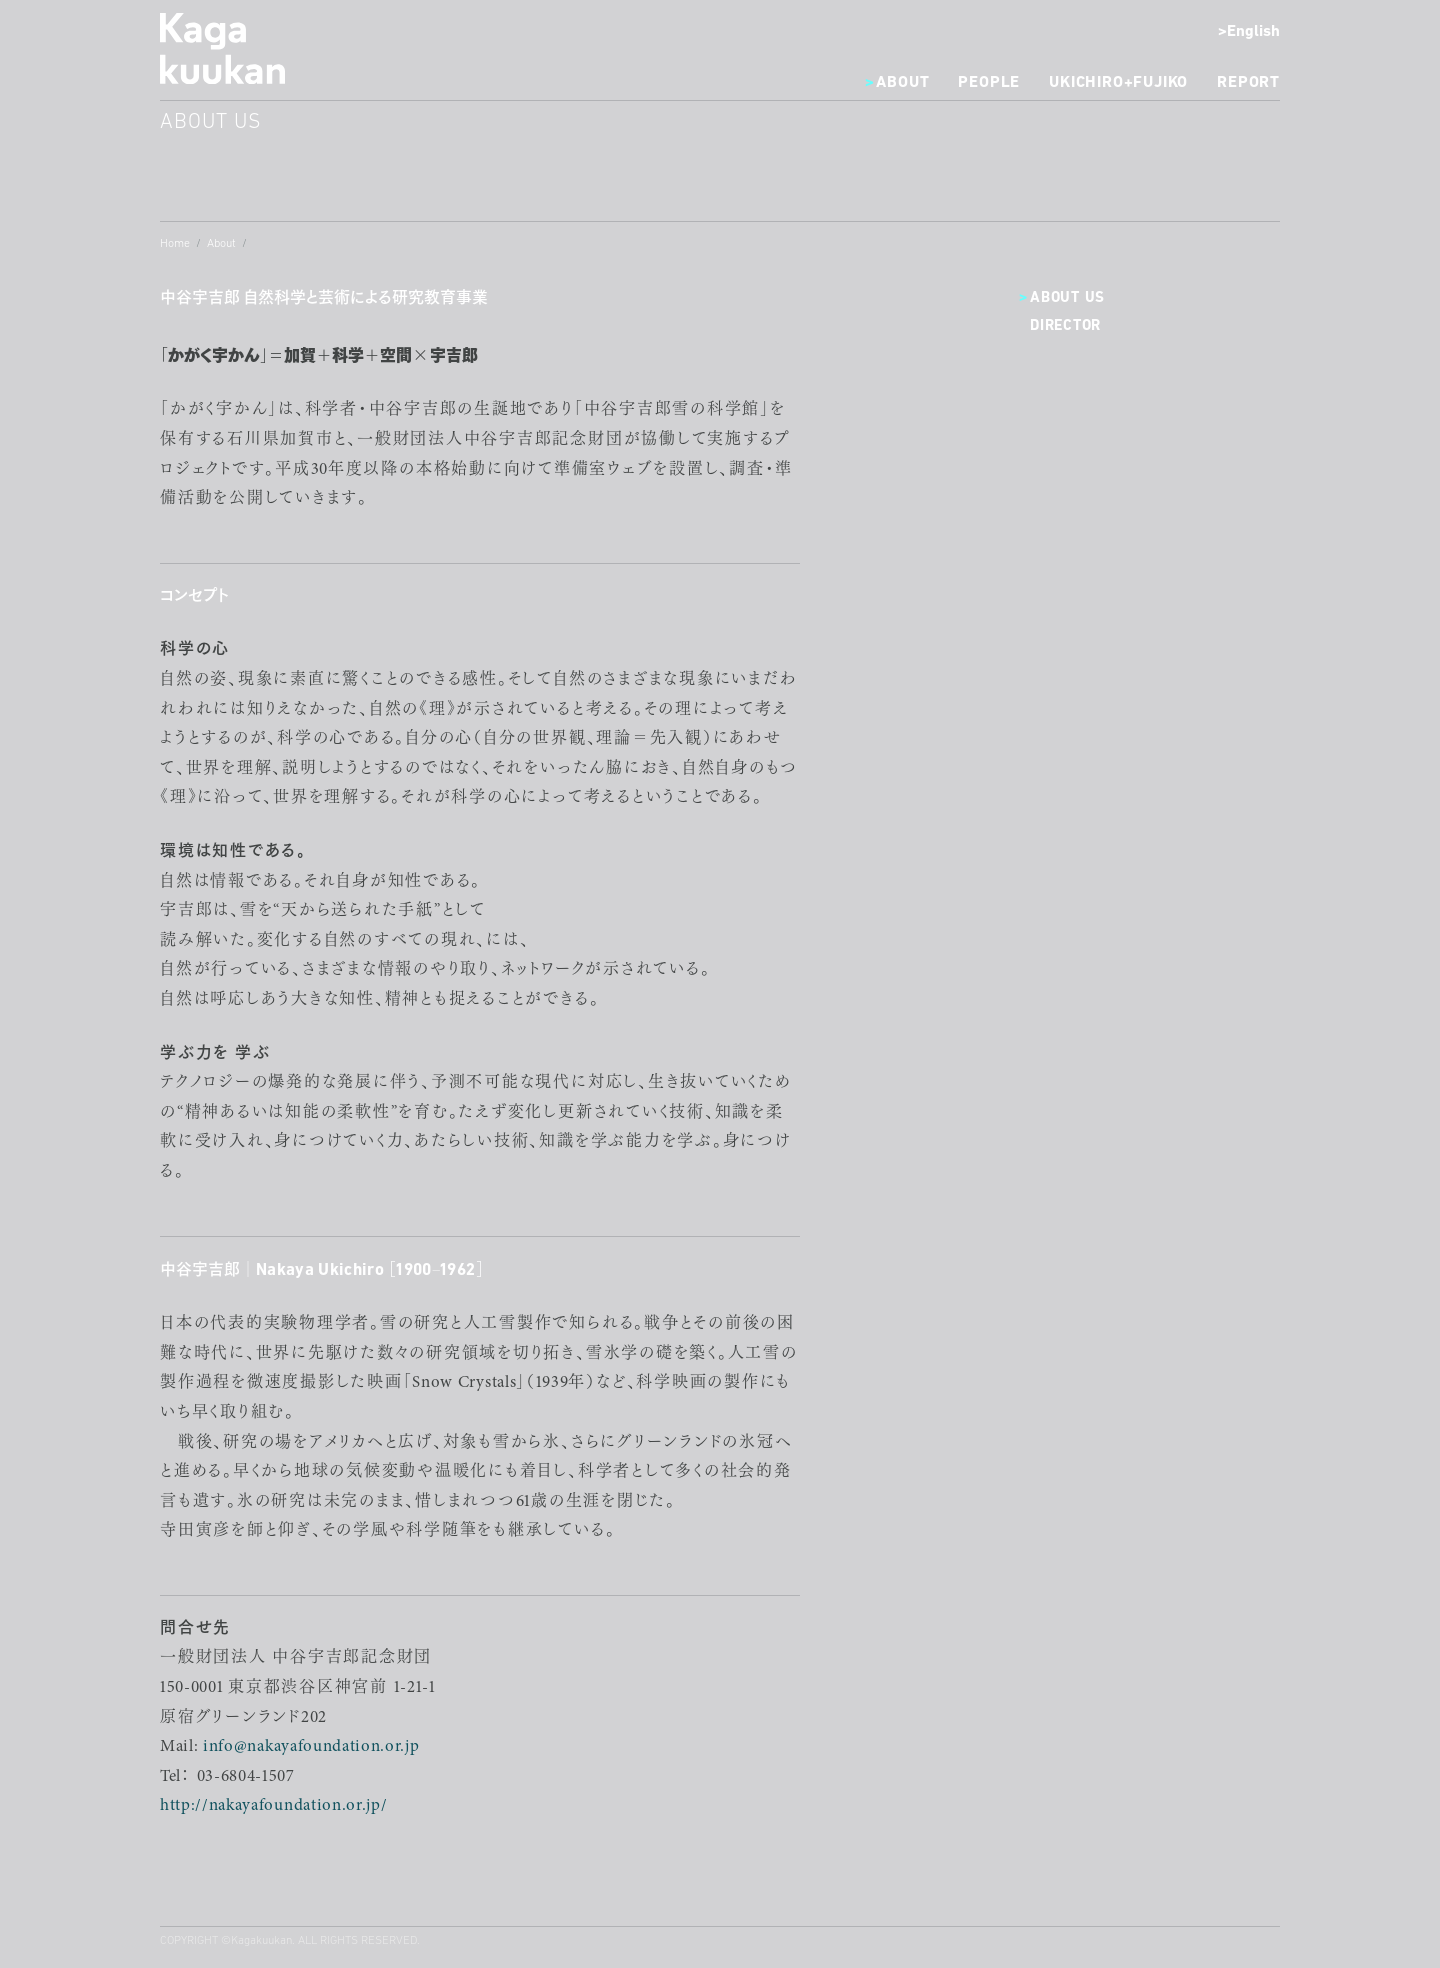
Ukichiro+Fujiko (1118, 83)
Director (1065, 326)
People (989, 83)
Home (175, 244)
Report (1248, 83)
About (902, 83)
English (1253, 32)
